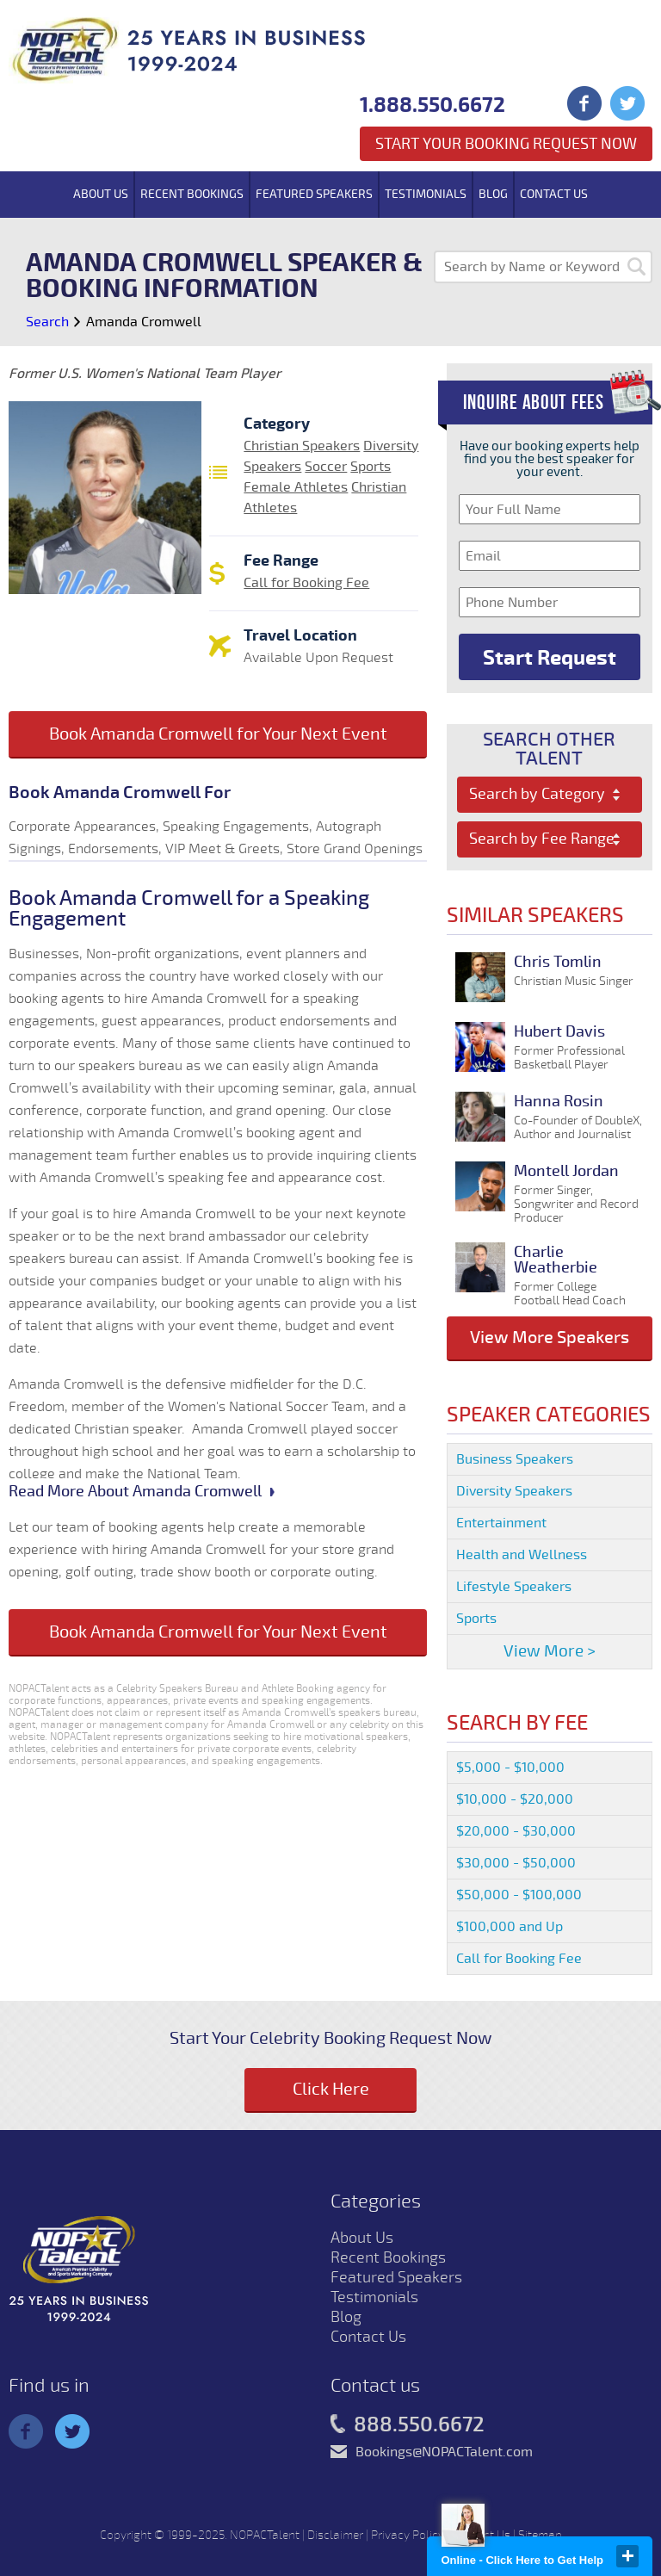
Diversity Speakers (514, 1491)
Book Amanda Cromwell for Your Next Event (218, 734)
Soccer (326, 466)
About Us (100, 194)
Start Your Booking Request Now (506, 143)
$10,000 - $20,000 (514, 1799)
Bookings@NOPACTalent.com (444, 2452)
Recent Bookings (192, 194)
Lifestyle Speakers (513, 1586)
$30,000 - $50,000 (516, 1863)
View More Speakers (549, 1337)
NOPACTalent (265, 2535)
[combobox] (549, 795)
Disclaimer (335, 2535)
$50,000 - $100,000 (519, 1895)
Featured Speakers (314, 194)
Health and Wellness (521, 1555)
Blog (493, 194)
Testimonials (425, 194)
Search (47, 322)
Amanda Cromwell (143, 322)
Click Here (331, 2089)
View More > (549, 1651)
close (627, 2556)
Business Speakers (514, 1459)
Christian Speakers (302, 446)
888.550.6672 (407, 2425)
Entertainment (501, 1523)
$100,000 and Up (509, 1926)
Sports (370, 466)
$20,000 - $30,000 (516, 1831)
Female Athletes (296, 487)
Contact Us (554, 194)
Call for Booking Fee (306, 582)
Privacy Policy (407, 2535)
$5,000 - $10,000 (510, 1767)
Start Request (549, 658)
